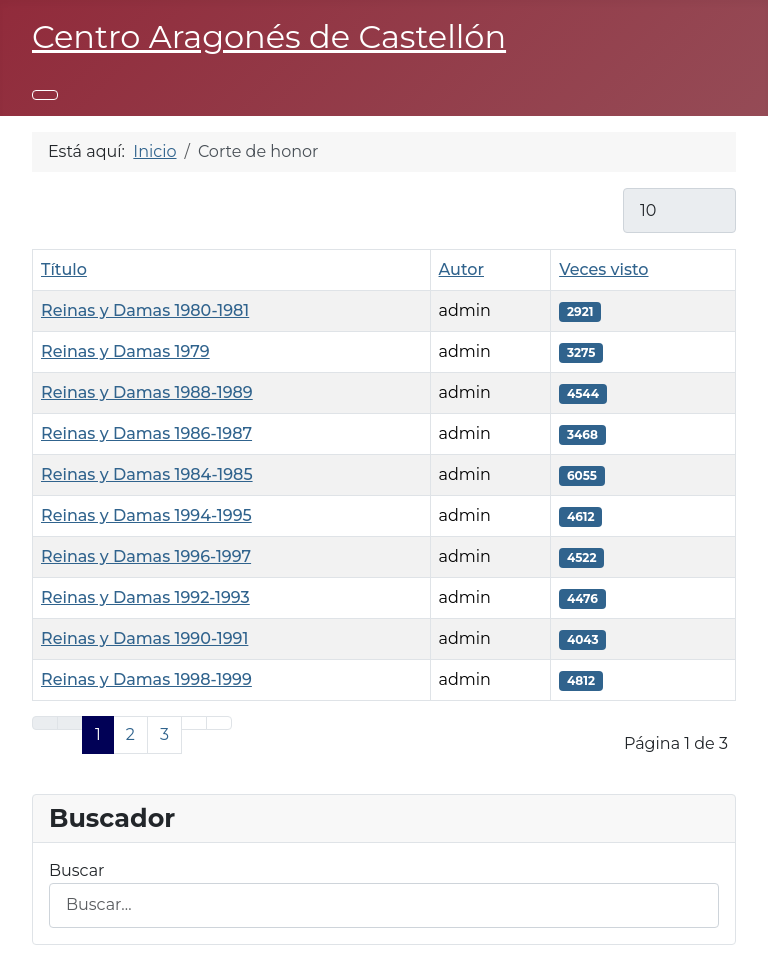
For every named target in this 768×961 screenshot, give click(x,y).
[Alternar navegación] (45, 95)
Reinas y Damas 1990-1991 (144, 638)
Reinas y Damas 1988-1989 (147, 392)
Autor (461, 269)
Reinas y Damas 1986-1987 (146, 433)
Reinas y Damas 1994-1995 (146, 515)
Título (64, 269)
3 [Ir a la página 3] (164, 734)
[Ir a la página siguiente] (194, 723)
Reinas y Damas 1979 (125, 351)
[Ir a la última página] (219, 723)
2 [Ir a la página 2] (130, 734)
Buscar (77, 870)
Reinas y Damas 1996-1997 (146, 556)
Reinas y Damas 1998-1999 (146, 679)
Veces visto (603, 269)
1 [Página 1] (98, 734)
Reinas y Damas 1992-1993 (145, 597)
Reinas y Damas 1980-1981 (145, 310)
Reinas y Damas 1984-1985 (147, 474)
